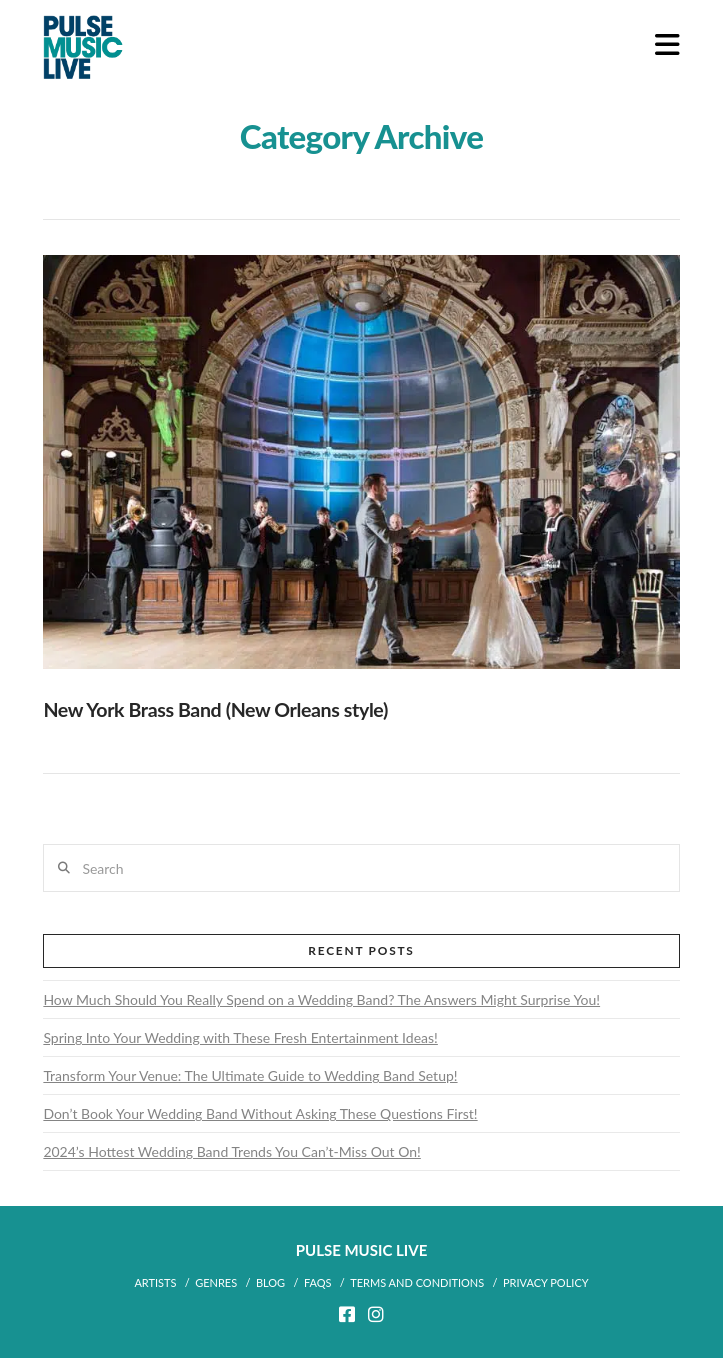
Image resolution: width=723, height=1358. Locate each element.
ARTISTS (155, 1282)
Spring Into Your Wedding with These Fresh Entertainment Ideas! (240, 1037)
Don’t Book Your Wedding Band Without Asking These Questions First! (260, 1113)
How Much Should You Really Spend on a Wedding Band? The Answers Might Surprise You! (321, 999)
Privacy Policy (546, 1282)
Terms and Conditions (417, 1282)
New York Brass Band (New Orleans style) (215, 709)
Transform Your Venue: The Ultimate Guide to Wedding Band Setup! (250, 1075)
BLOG (270, 1282)
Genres (216, 1282)
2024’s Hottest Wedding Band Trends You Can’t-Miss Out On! (231, 1151)
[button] (667, 44)
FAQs (318, 1282)
